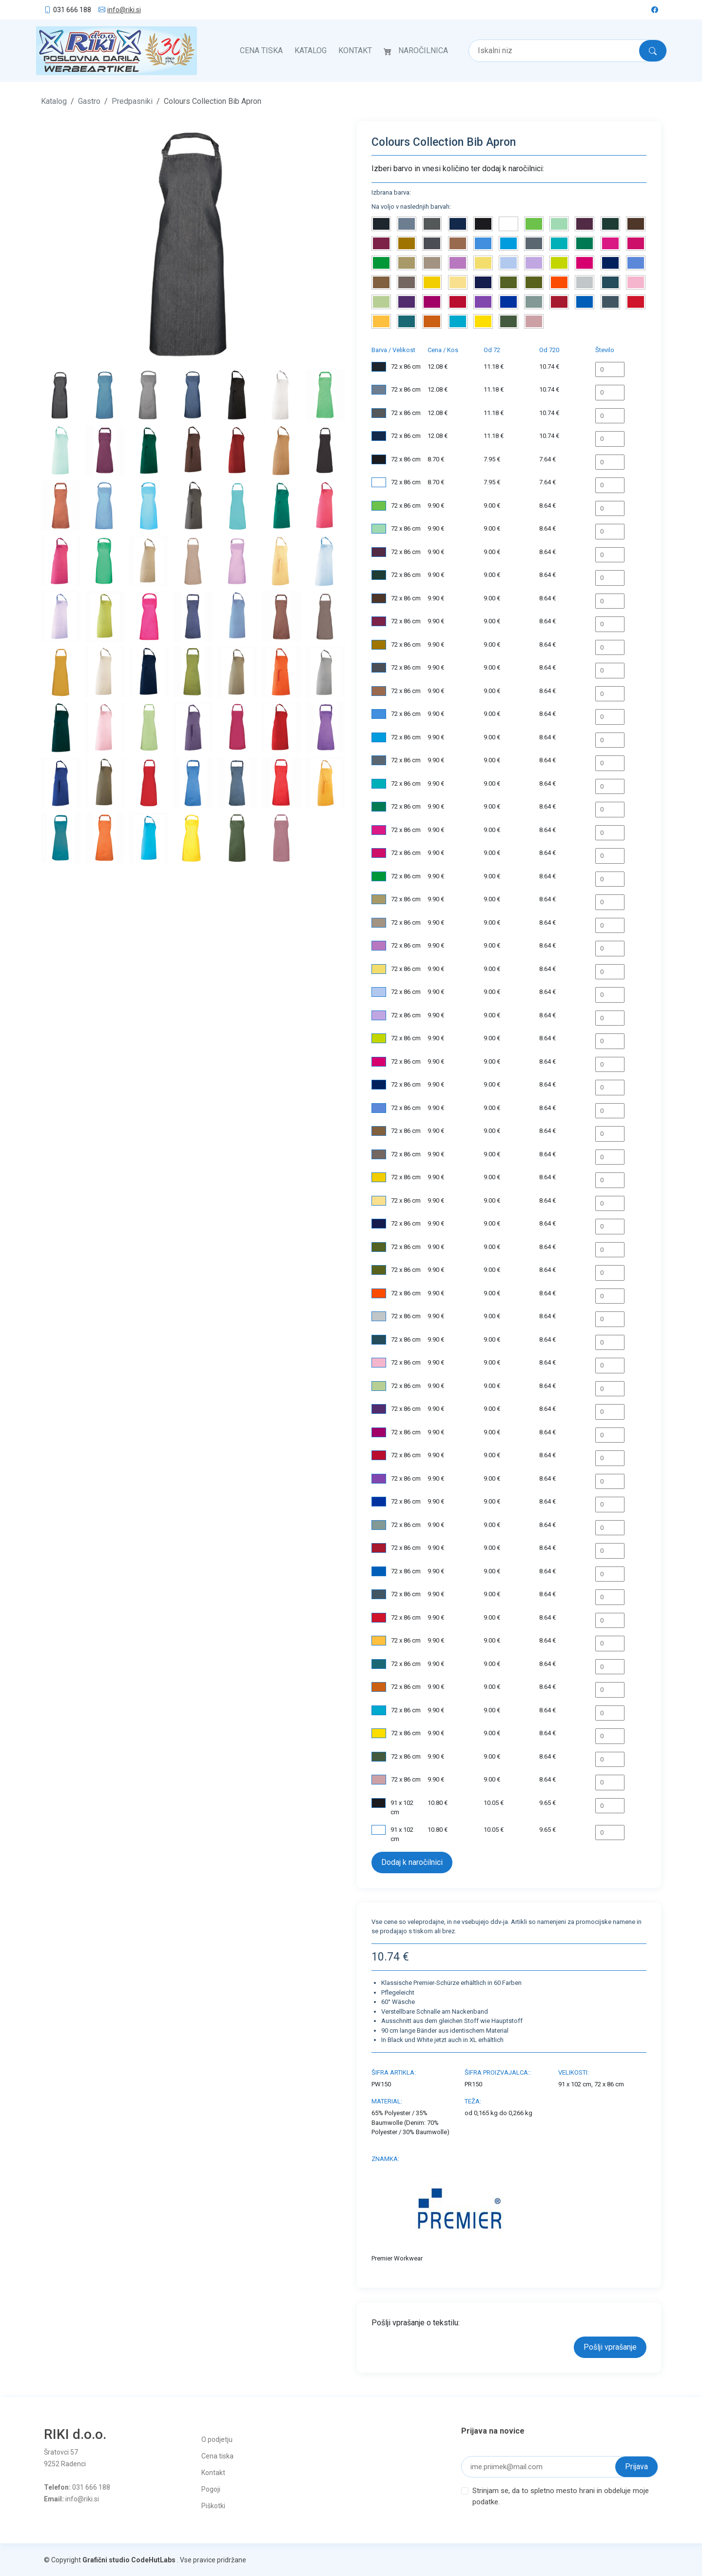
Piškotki (213, 2504)
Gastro (89, 100)
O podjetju (217, 2438)
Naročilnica (423, 50)
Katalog (310, 50)
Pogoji (210, 2488)
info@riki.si (124, 9)
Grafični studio (106, 2559)
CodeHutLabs (153, 2559)
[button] (64, 242)
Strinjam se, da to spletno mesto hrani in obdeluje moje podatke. (560, 2495)
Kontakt (355, 50)
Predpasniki (132, 100)
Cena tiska (261, 50)
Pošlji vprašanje (610, 2346)
